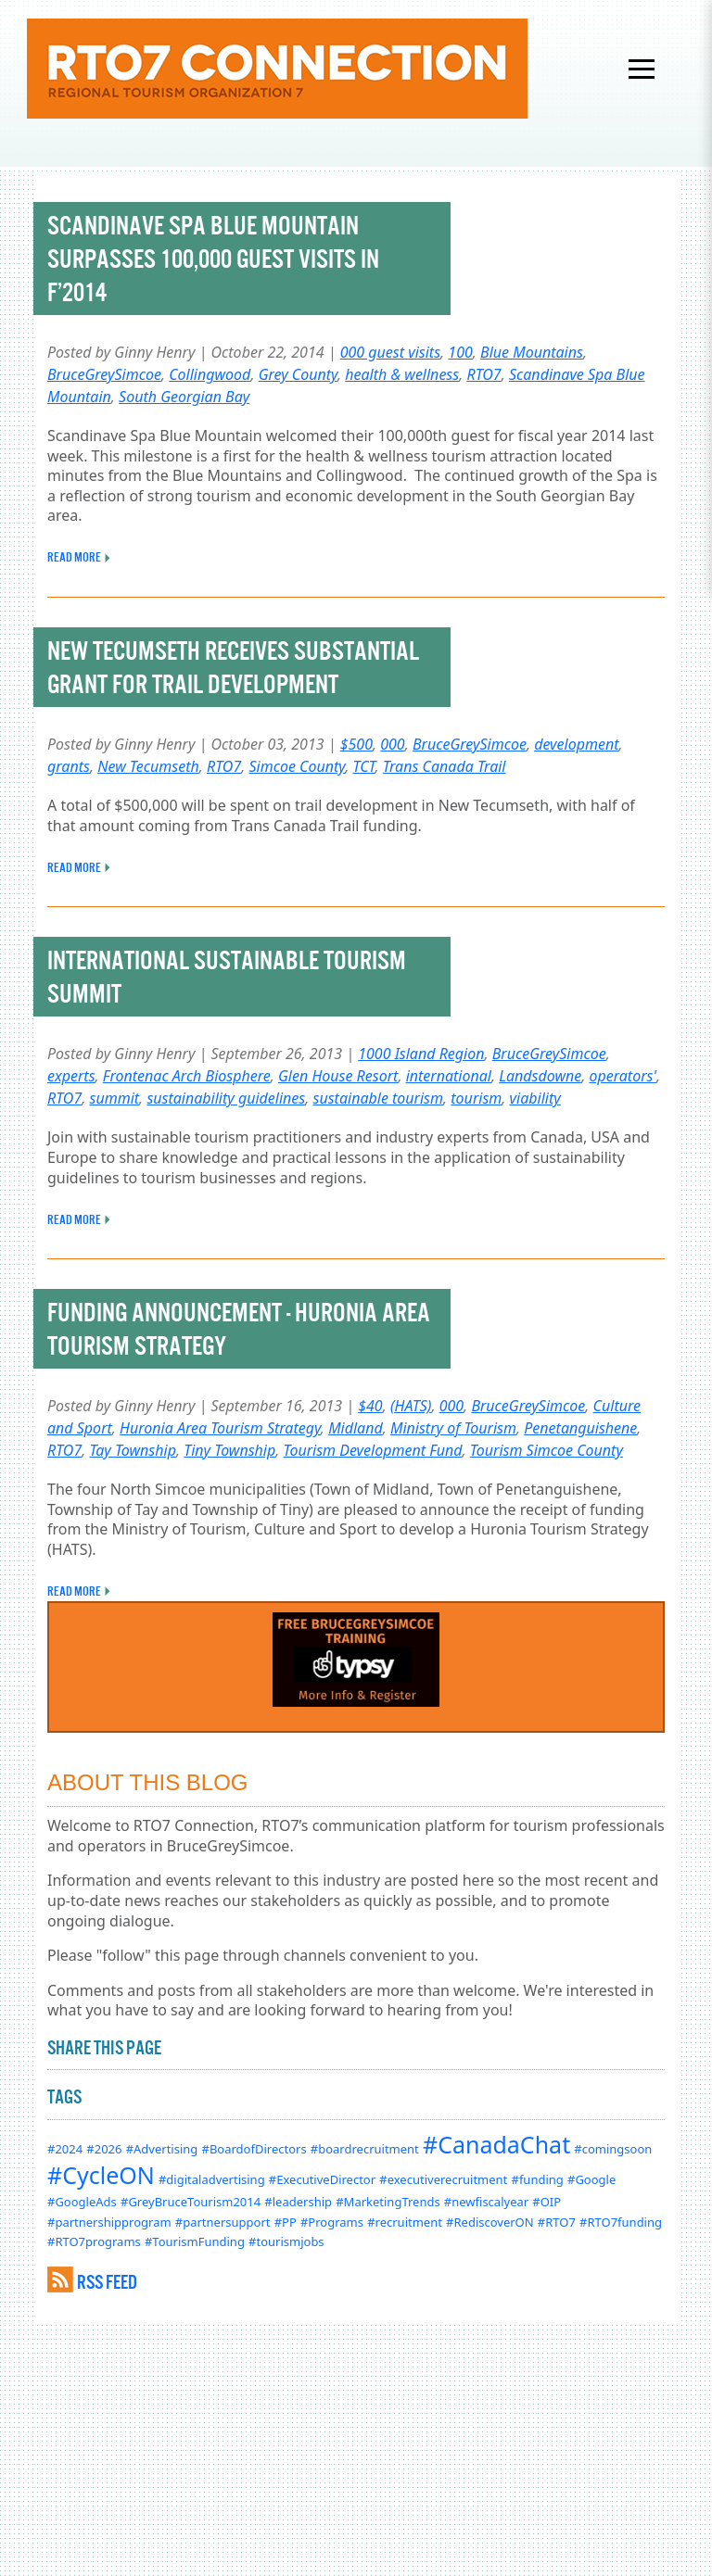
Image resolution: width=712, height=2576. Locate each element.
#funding (537, 2179)
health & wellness (402, 374)
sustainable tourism (378, 1098)
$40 (370, 1405)
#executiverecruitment (443, 2179)
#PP (285, 2222)
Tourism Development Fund (373, 1450)
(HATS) (410, 1405)
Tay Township (132, 1450)
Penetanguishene (580, 1428)
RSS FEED (107, 2281)
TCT (363, 766)
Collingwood (209, 374)
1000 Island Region (421, 1053)
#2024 (65, 2148)
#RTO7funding (620, 2222)
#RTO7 (557, 2222)
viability (535, 1098)
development (576, 744)
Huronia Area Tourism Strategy (220, 1428)
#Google (591, 2179)
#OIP (546, 2201)
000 (392, 744)
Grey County (298, 374)
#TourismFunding (195, 2241)
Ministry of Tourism (453, 1428)
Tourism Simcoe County (546, 1450)
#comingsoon (613, 2148)
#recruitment (404, 2222)
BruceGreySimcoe (104, 374)
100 (460, 352)
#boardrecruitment (365, 2148)
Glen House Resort (338, 1076)
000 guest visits (390, 352)
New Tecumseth (148, 766)
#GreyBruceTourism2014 (191, 2201)
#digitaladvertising (212, 2179)
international (448, 1076)
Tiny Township (229, 1450)
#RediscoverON (490, 2222)
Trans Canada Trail (444, 766)
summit (114, 1098)
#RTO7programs (94, 2241)
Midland (355, 1428)
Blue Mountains (531, 352)
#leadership (298, 2201)
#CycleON (101, 2175)
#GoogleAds (82, 2201)
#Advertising (162, 2148)
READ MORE (74, 556)
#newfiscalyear (486, 2201)
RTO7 (483, 374)
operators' (622, 1076)
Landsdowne (540, 1076)
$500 (356, 744)
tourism (476, 1098)
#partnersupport (223, 2222)
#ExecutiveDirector (322, 2179)
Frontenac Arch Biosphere (187, 1076)
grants (68, 766)
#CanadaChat (496, 2144)
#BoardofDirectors (254, 2148)
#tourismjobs (286, 2241)
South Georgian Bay (184, 396)
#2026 (103, 2148)
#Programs (331, 2222)
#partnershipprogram (109, 2222)
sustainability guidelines (225, 1098)
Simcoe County (296, 766)
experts (71, 1076)
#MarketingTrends (387, 2201)
